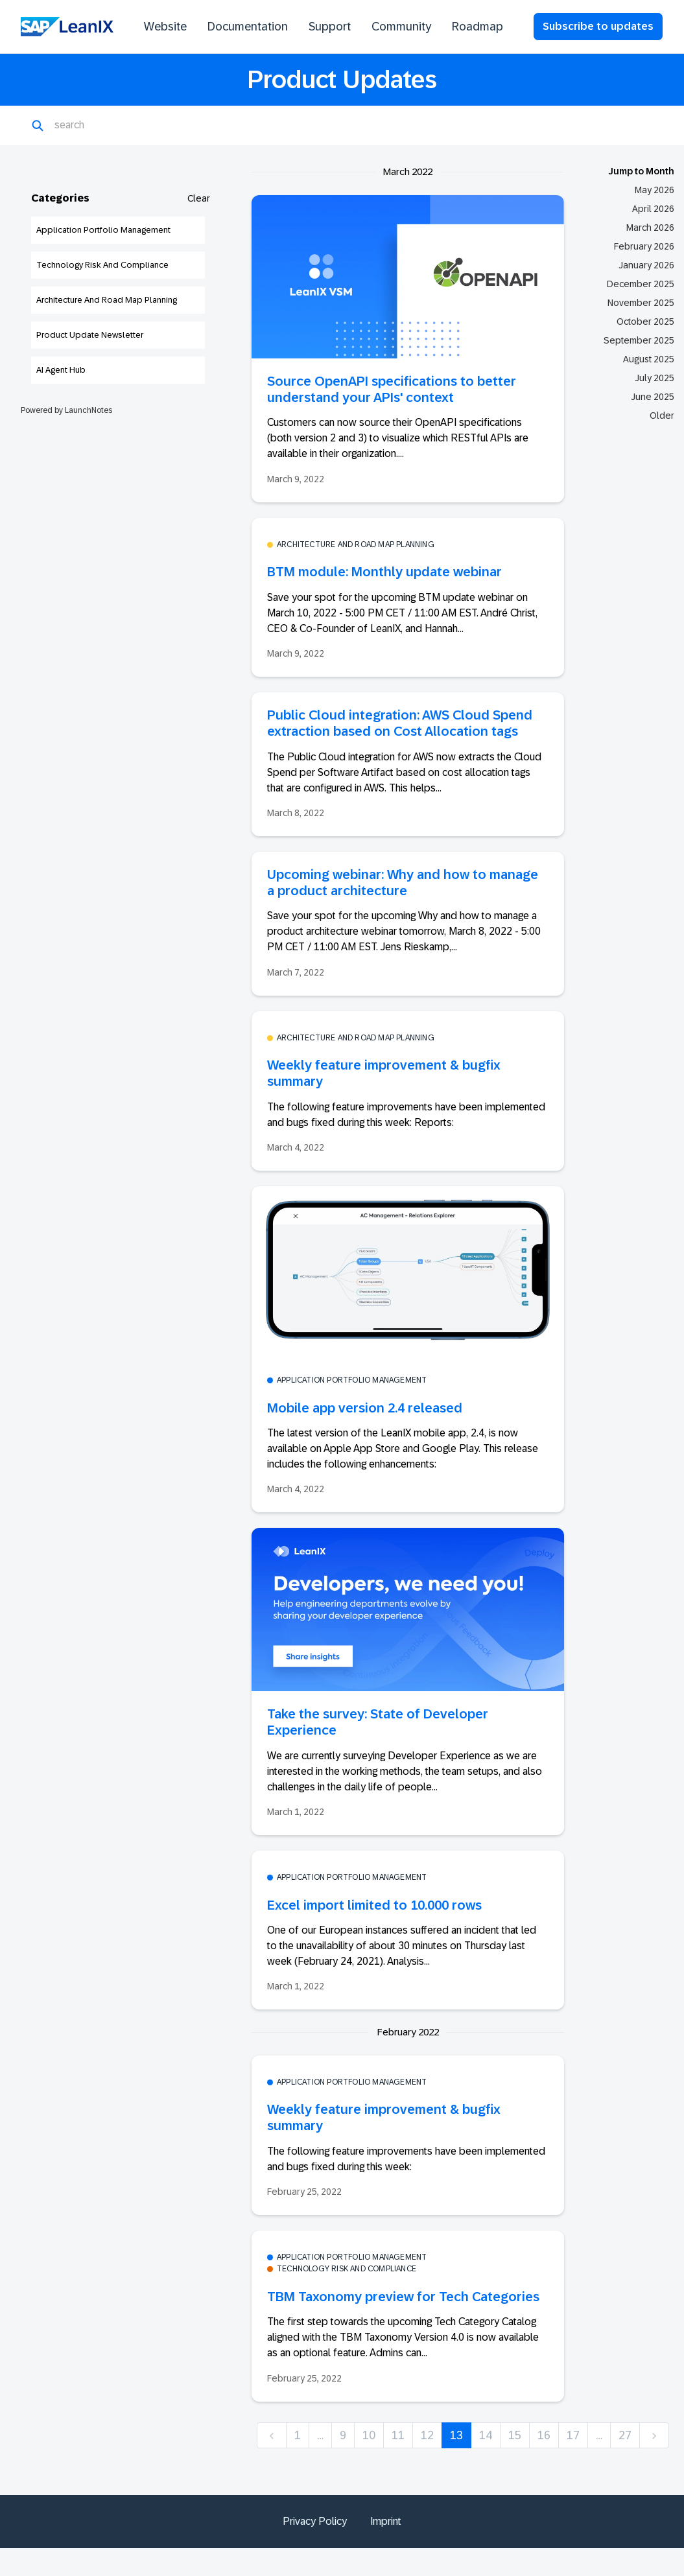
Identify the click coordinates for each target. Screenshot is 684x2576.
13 (456, 2435)
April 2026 (653, 209)
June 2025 (652, 397)
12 (427, 2435)
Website (165, 26)
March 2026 (650, 227)
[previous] (272, 2435)
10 (368, 2435)
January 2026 (646, 265)
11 (398, 2435)
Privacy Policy (315, 2521)
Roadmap (477, 26)
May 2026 (654, 190)
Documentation (247, 26)
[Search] (118, 125)
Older (662, 415)
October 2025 (645, 321)
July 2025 (654, 378)
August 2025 (648, 359)
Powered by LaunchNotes (66, 410)
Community (401, 26)
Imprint (385, 2521)
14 (485, 2435)
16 (543, 2435)
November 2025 (640, 303)
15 (514, 2435)
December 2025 (640, 284)
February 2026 (644, 246)
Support (330, 26)
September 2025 (639, 340)
